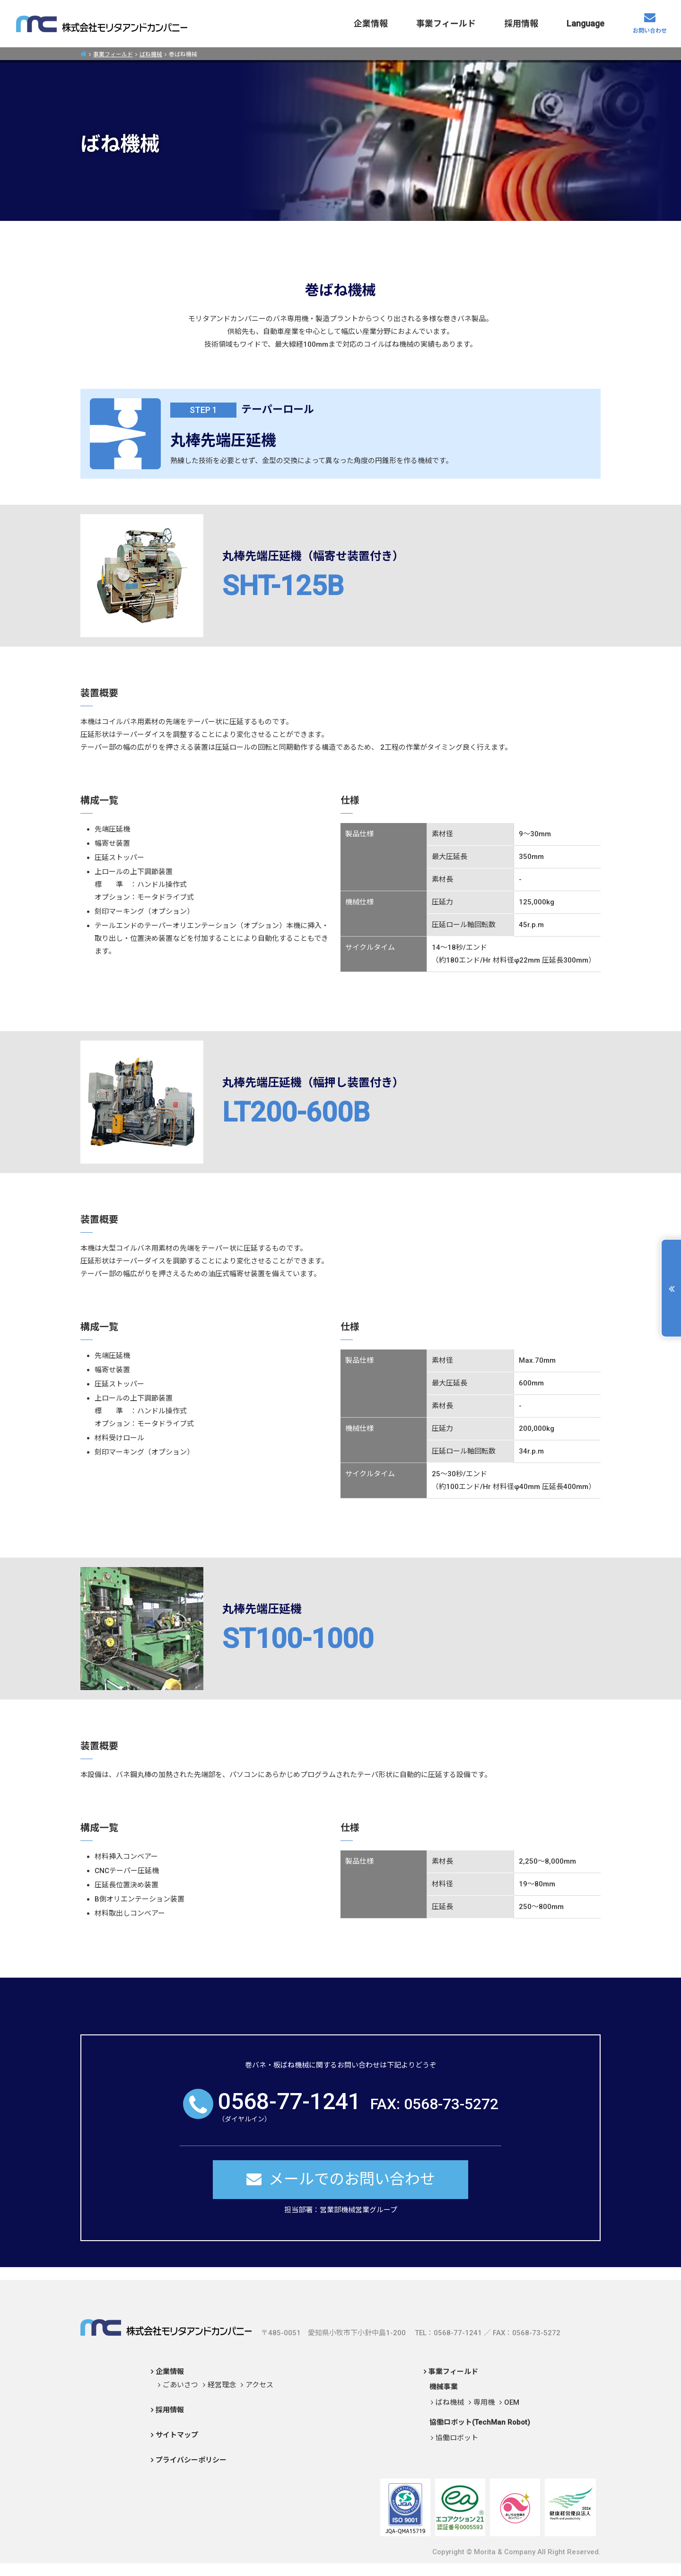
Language (585, 23)
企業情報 (371, 23)
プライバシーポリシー (191, 2460)
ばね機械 (151, 54)
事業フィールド (446, 23)
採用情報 (521, 23)
